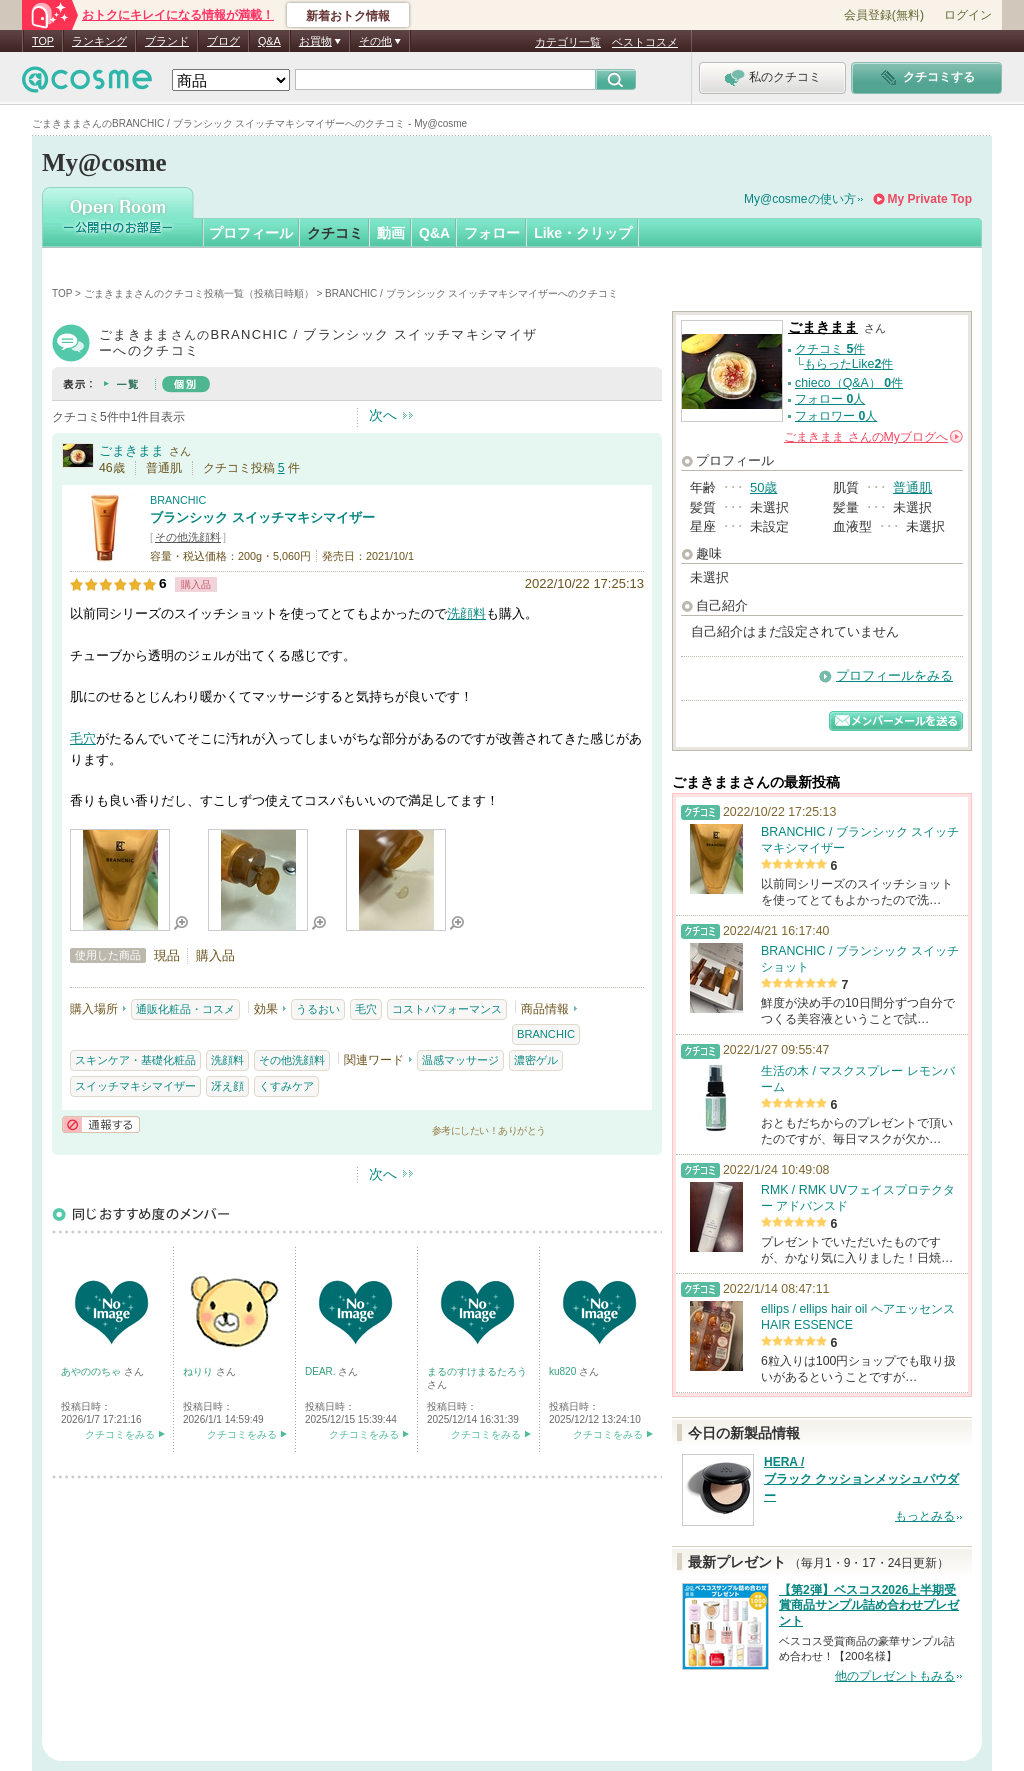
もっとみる (925, 1516)
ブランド (167, 41)
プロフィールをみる (894, 675)
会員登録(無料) (884, 15)
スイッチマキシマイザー (135, 1086)
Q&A (269, 41)
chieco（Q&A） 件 (849, 383)
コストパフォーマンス (447, 1009)
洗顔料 (466, 613)
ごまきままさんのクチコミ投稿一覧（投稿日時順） (199, 293)
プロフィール (251, 233)
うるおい (318, 1009)
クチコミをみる (120, 1434)
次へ (383, 415)
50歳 (763, 487)
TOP (43, 41)
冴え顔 (227, 1086)
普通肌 (912, 487)
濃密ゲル (536, 1060)
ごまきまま (131, 450)
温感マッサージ (460, 1060)
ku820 (564, 1371)
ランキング (99, 41)
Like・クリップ (583, 233)
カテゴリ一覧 (568, 42)
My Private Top (930, 199)
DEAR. (321, 1371)
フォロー (492, 233)
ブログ (223, 41)
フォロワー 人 (836, 416)
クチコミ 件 (830, 349)
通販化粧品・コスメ (185, 1009)
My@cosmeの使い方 (800, 199)
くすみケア (286, 1086)
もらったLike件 (849, 364)
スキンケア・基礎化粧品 (135, 1060)
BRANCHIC (178, 500)
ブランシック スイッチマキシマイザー (262, 517)
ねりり (199, 1371)
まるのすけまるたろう (477, 1371)
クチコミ (335, 233)
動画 (391, 233)
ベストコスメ (645, 42)
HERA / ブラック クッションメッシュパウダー (861, 1479)
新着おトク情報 (348, 16)
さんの (873, 437)
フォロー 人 (830, 399)
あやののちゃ (92, 1371)
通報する (101, 1124)
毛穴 (83, 738)
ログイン (968, 15)
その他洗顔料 (188, 537)
